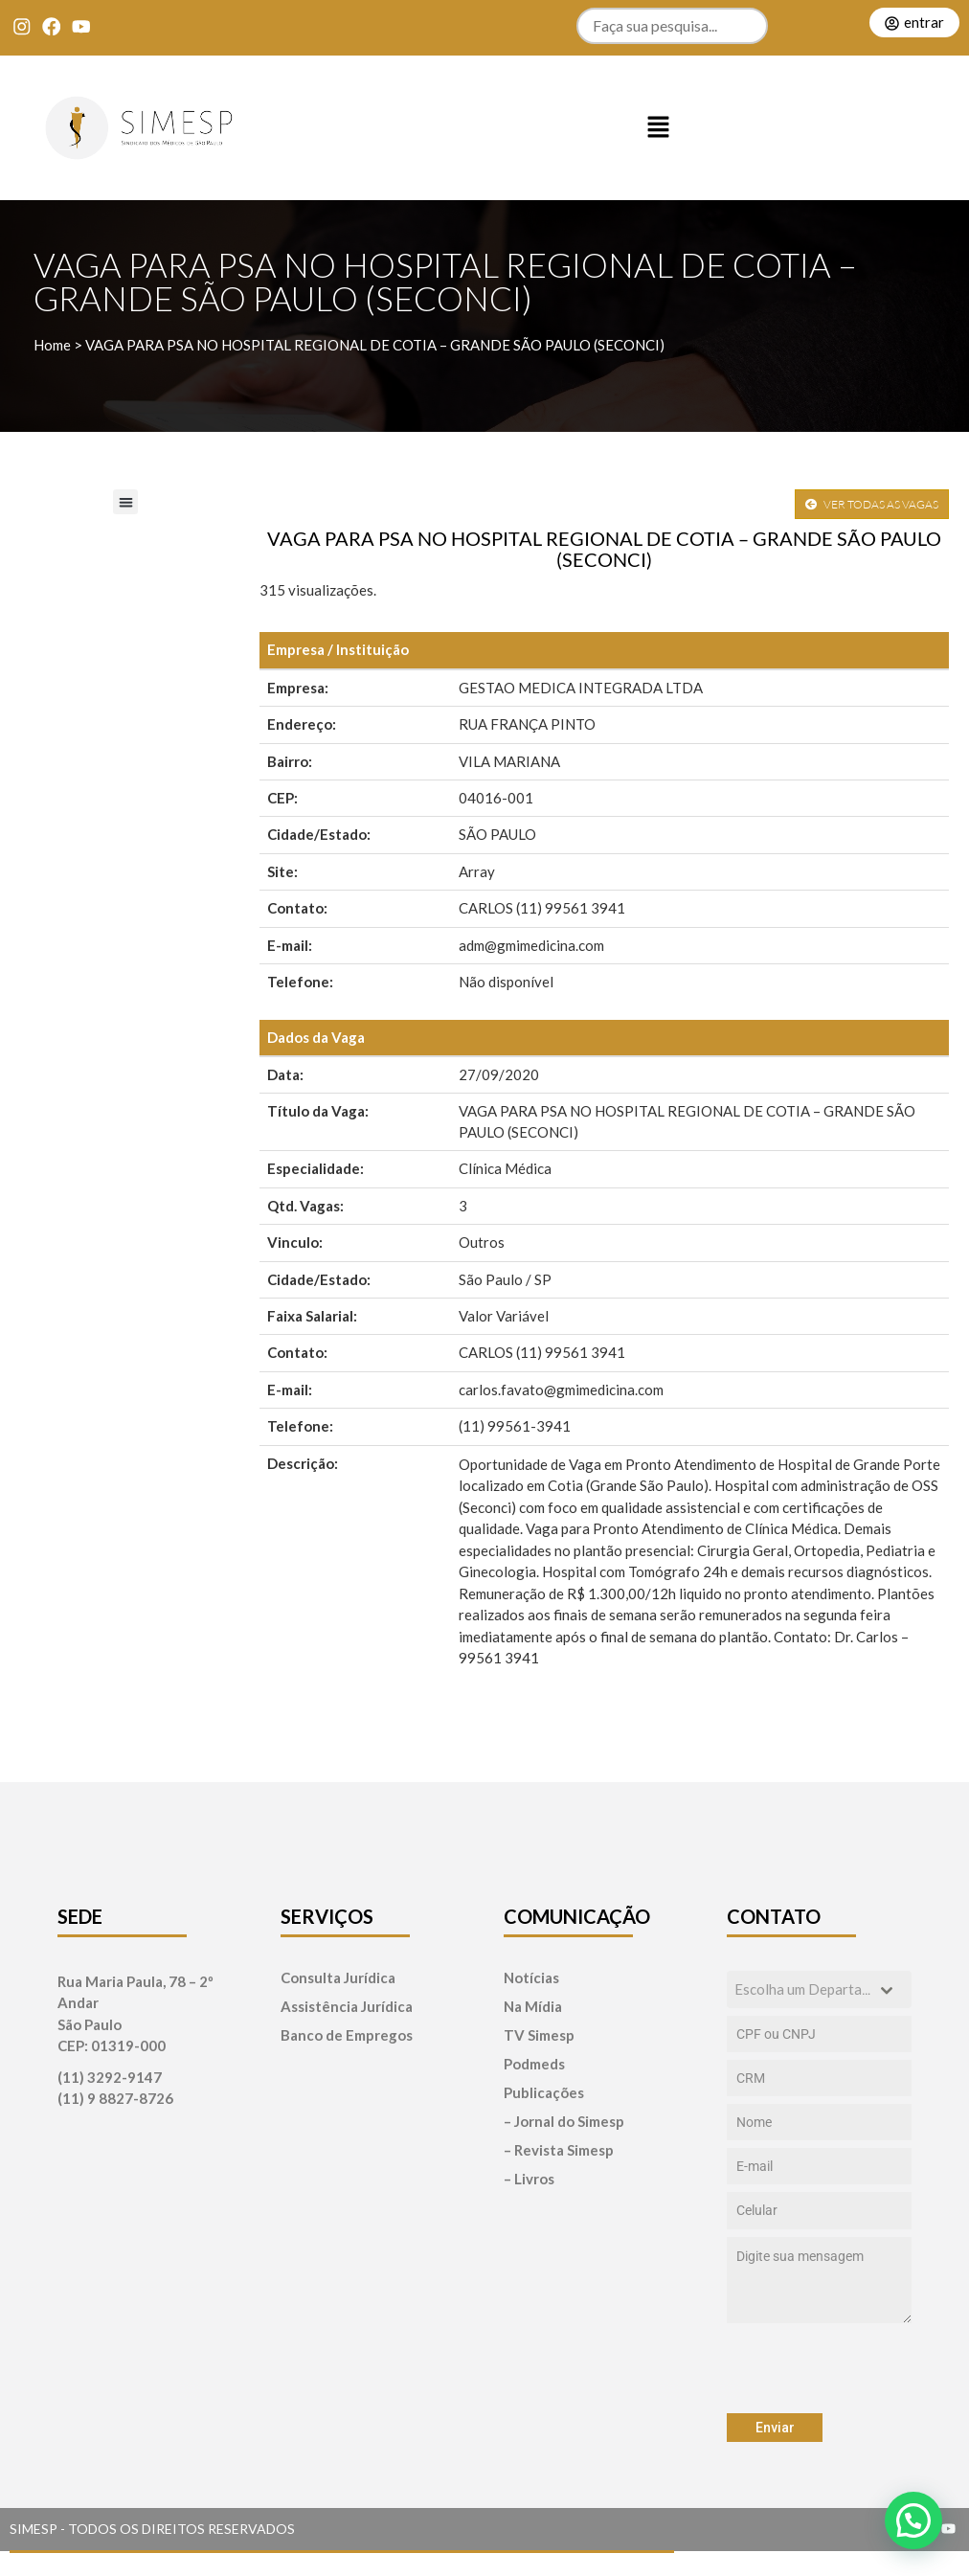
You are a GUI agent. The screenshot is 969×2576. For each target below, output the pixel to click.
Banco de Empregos (347, 2035)
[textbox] (801, 1989)
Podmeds (534, 2064)
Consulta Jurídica (338, 1978)
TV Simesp (539, 2035)
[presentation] (819, 2368)
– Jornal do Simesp (564, 2121)
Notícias (531, 1978)
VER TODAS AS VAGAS (871, 504)
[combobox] (819, 1989)
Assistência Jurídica (347, 2007)
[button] (659, 128)
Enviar (775, 2427)
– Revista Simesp (559, 2150)
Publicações (544, 2093)
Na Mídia (533, 2007)
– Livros (529, 2179)
